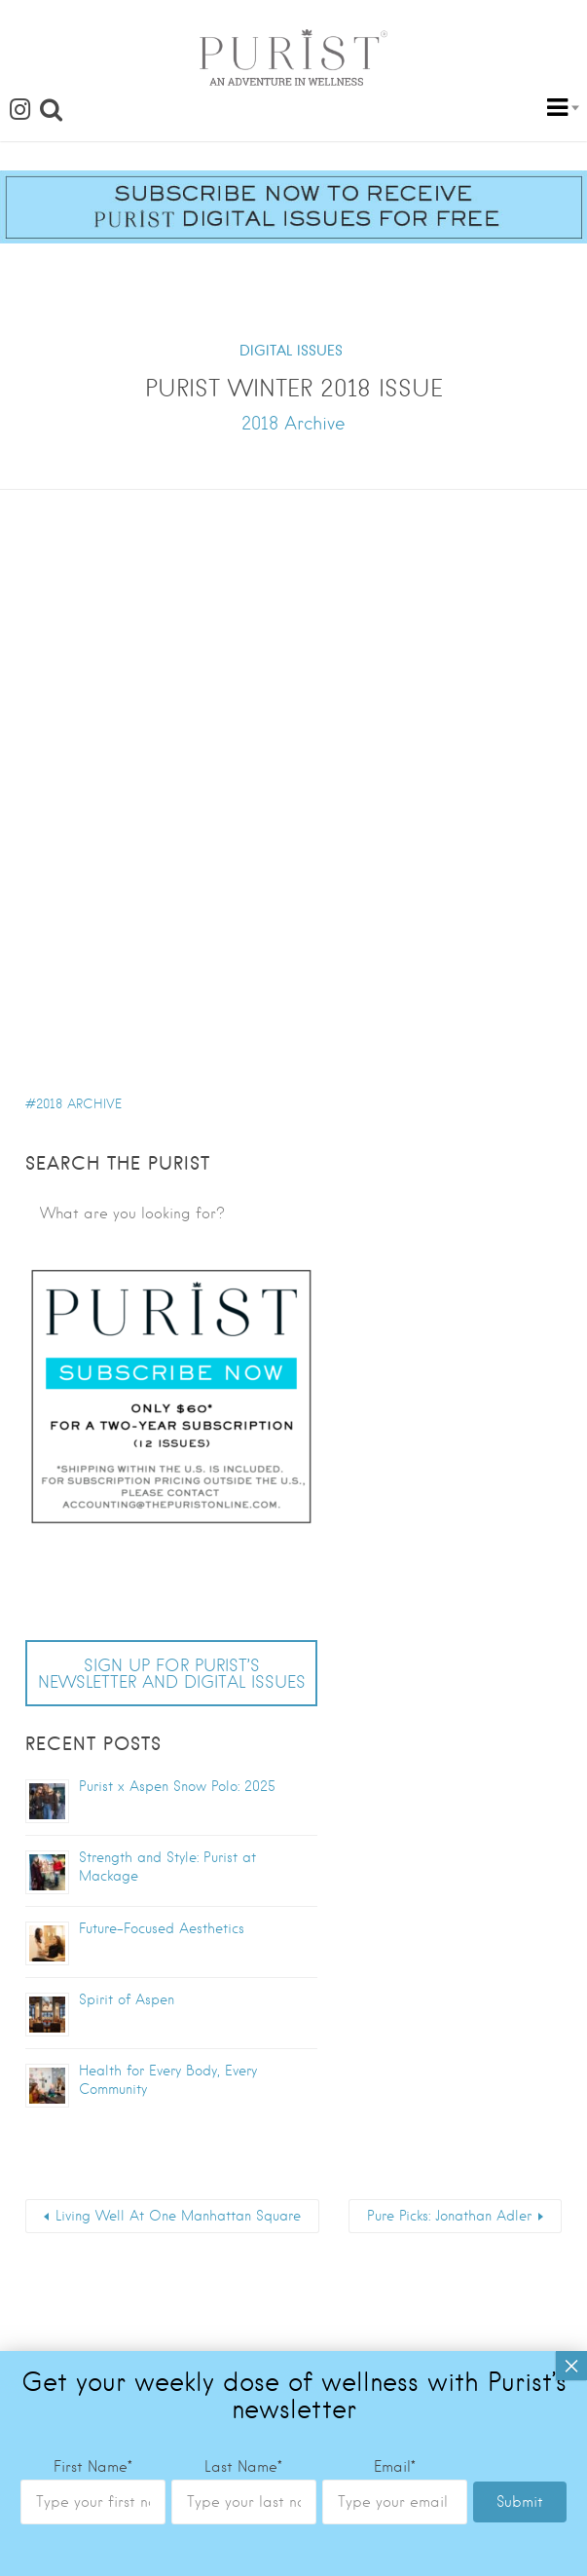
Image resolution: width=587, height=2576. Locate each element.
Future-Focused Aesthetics (164, 1928)
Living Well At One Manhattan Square (178, 2215)
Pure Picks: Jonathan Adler (449, 2215)
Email (395, 1725)
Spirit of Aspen (126, 1999)
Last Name (243, 1725)
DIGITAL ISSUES (291, 350)
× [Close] (571, 1623)
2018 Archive (79, 1104)
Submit (519, 1760)
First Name (93, 1725)
